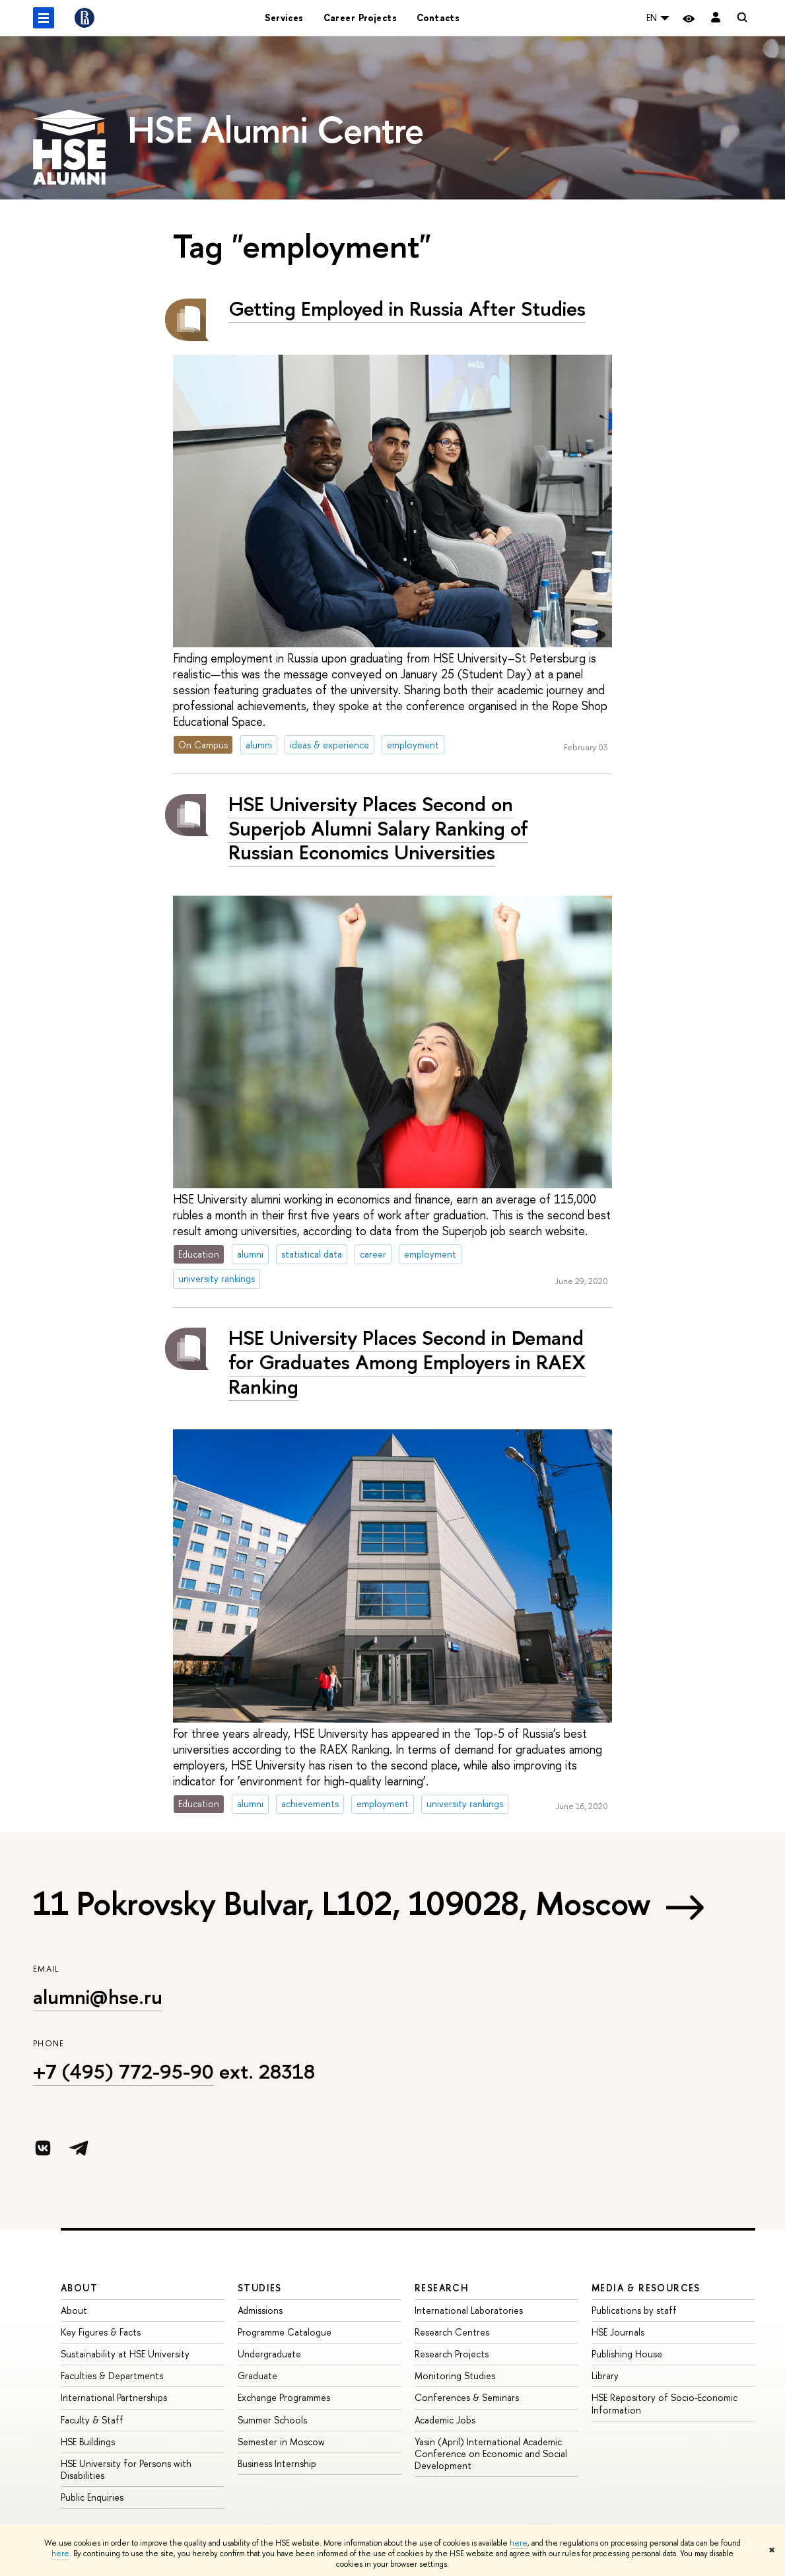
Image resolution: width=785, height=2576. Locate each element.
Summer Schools (272, 2420)
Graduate (257, 2375)
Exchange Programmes (284, 2397)
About (79, 2287)
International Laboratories (469, 2310)
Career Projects (360, 17)
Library (605, 2375)
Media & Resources (646, 2287)
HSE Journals (618, 2332)
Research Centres (452, 2332)
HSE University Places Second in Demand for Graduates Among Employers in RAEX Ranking (407, 1362)
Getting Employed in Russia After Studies (407, 308)
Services (284, 17)
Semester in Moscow (281, 2441)
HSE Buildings (88, 2441)
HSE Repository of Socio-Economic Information (664, 2403)
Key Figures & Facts (101, 2332)
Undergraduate (269, 2353)
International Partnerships (114, 2397)
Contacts (438, 17)
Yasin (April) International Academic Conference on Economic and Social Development (491, 2453)
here (519, 2543)
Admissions (260, 2310)
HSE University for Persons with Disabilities (126, 2469)
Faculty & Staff (92, 2420)
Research (442, 2287)
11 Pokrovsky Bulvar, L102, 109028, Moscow (342, 1902)
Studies (260, 2287)
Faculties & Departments (112, 2375)
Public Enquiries (92, 2497)
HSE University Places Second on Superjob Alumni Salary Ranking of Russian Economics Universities (378, 828)
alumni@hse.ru (97, 1997)
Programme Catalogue (284, 2332)
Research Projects (452, 2353)
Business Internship (277, 2463)
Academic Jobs (445, 2420)
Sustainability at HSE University (125, 2353)
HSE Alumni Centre (275, 129)
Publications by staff (634, 2310)
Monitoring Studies (455, 2375)
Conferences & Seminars (467, 2397)
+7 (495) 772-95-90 (123, 2071)
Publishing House (627, 2353)
